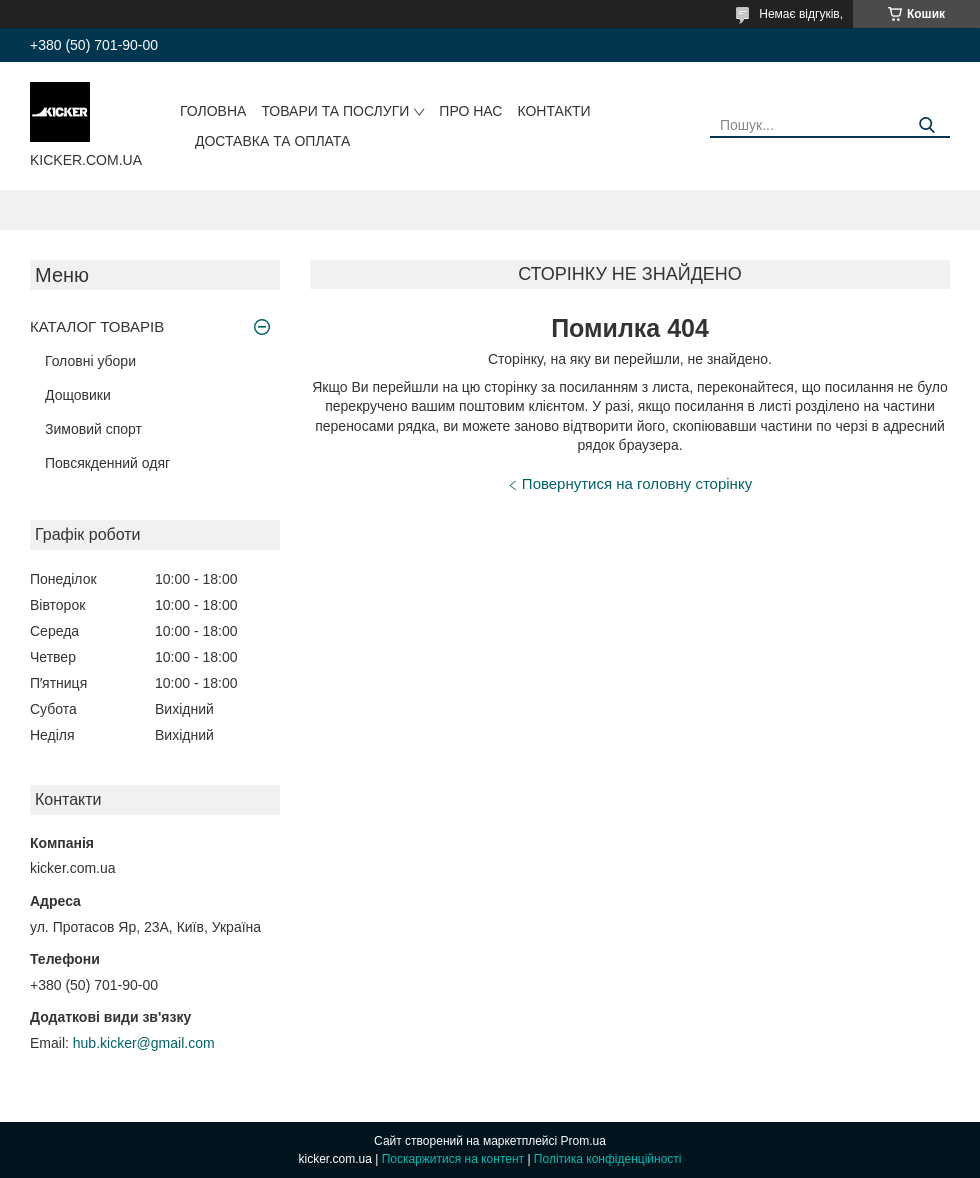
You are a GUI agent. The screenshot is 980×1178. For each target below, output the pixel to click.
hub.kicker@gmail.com (144, 1043)
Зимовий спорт (93, 429)
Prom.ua (583, 1141)
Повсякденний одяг (107, 463)
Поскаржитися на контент (453, 1159)
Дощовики (78, 395)
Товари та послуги (335, 111)
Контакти (553, 111)
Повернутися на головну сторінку (637, 483)
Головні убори (90, 361)
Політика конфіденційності (608, 1159)
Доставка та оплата (272, 141)
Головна (213, 111)
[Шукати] (927, 125)
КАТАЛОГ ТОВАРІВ (97, 326)
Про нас (470, 111)
